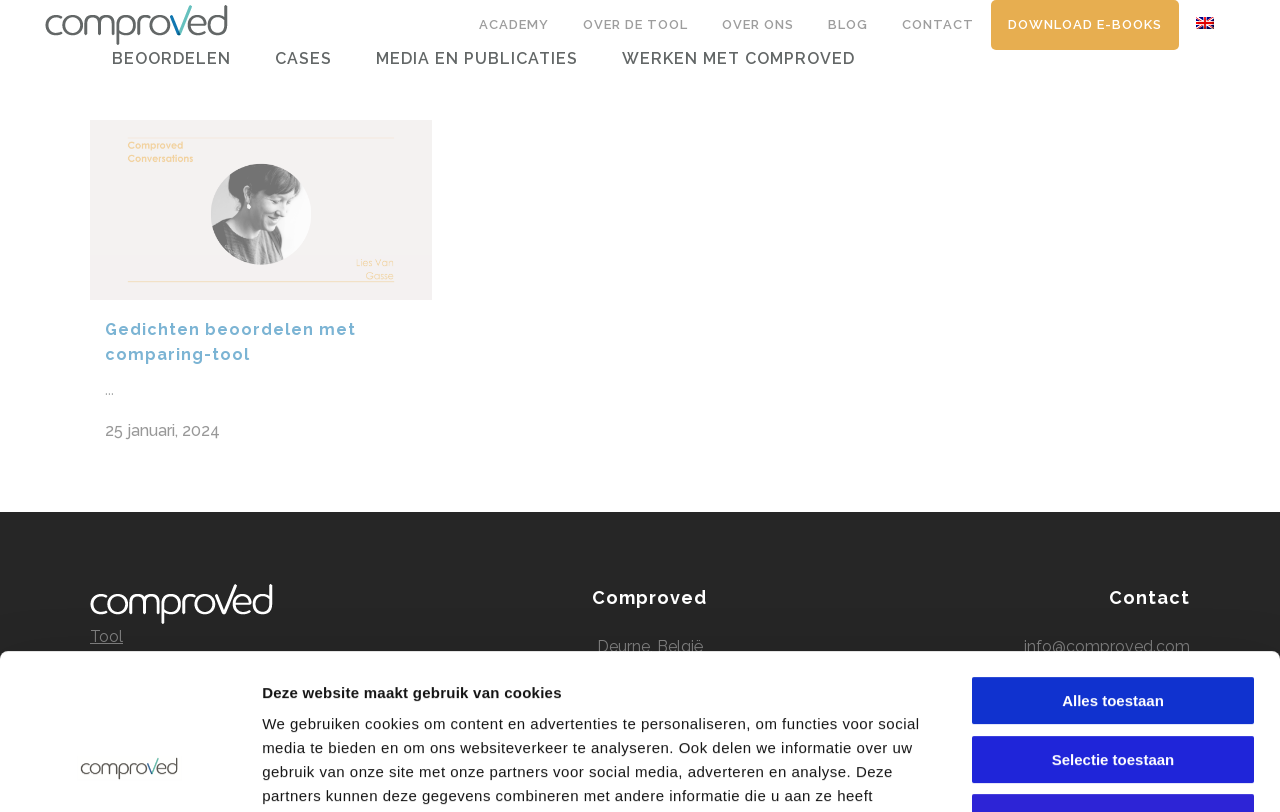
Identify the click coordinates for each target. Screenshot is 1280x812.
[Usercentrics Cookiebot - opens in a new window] (129, 773)
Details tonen (1080, 772)
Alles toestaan (1113, 567)
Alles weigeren (1112, 684)
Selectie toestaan (1113, 626)
